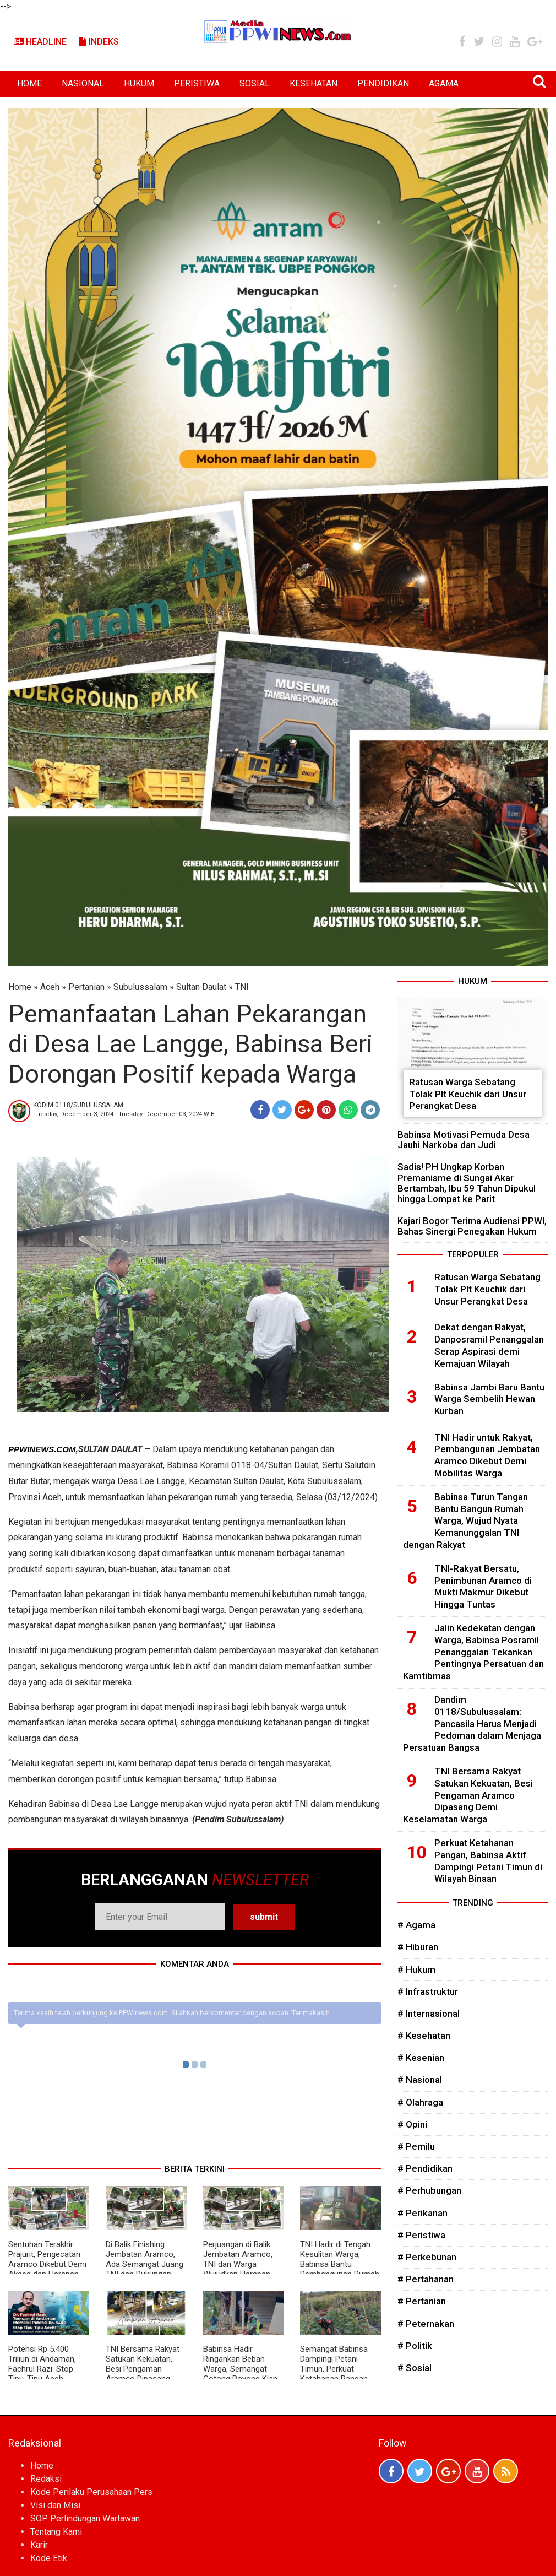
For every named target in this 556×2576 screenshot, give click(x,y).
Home (19, 987)
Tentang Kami (56, 2531)
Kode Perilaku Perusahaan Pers (91, 2492)
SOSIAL (254, 83)
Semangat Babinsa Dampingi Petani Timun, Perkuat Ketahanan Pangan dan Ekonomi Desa (334, 2369)
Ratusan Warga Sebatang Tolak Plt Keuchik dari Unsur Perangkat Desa (467, 1093)
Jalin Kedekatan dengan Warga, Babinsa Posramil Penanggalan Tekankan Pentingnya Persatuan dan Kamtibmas (473, 1651)
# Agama (416, 1924)
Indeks (99, 41)
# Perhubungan (429, 2190)
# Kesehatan (423, 2035)
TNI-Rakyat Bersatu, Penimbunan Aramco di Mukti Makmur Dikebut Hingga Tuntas (483, 1586)
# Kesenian (420, 2057)
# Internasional (428, 2013)
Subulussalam (140, 987)
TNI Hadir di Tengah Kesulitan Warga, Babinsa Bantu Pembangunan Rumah (339, 2259)
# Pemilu (416, 2146)
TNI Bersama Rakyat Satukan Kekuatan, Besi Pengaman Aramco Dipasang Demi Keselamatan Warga (142, 2374)
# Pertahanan (425, 2279)
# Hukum (416, 1969)
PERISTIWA (197, 83)
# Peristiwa (421, 2235)
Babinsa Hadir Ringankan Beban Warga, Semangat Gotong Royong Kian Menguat (240, 2369)
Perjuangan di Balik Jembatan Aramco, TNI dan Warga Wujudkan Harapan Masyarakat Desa (237, 2264)
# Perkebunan (426, 2257)
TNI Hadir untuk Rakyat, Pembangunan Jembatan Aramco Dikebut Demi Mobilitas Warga (487, 1455)
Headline (40, 41)
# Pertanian (421, 2301)
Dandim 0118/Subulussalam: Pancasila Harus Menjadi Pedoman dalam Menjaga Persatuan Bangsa (472, 1723)
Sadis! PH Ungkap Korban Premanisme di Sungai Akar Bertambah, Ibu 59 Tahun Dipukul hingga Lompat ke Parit (466, 1182)
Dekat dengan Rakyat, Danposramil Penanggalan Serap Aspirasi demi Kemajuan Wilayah (489, 1345)
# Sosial (414, 2367)
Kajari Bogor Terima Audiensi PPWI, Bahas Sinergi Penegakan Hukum (472, 1226)
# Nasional (419, 2079)
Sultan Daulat (201, 987)
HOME (29, 83)
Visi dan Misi (55, 2505)
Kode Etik (48, 2558)
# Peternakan (425, 2323)
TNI (242, 987)
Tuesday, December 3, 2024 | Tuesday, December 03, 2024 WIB (124, 1114)
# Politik (414, 2345)
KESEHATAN (313, 83)
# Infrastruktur (427, 1991)
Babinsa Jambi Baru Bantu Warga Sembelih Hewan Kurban (489, 1399)
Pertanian (86, 987)
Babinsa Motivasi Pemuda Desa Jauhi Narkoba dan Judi (463, 1139)
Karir (39, 2545)
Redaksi (46, 2479)
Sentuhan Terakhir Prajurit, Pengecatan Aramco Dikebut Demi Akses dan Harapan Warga (47, 2264)
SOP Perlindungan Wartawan (85, 2518)
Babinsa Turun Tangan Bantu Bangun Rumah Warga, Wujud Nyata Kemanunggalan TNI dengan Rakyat (465, 1520)
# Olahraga (420, 2102)
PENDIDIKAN (383, 83)
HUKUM (139, 83)
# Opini (412, 2124)
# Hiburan (417, 1946)
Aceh (49, 987)
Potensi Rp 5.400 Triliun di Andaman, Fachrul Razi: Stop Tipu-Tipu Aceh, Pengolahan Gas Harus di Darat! (42, 2374)
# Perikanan (422, 2212)
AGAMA (444, 83)
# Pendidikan (425, 2168)
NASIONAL (83, 83)
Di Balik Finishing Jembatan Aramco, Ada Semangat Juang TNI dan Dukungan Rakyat (144, 2264)
